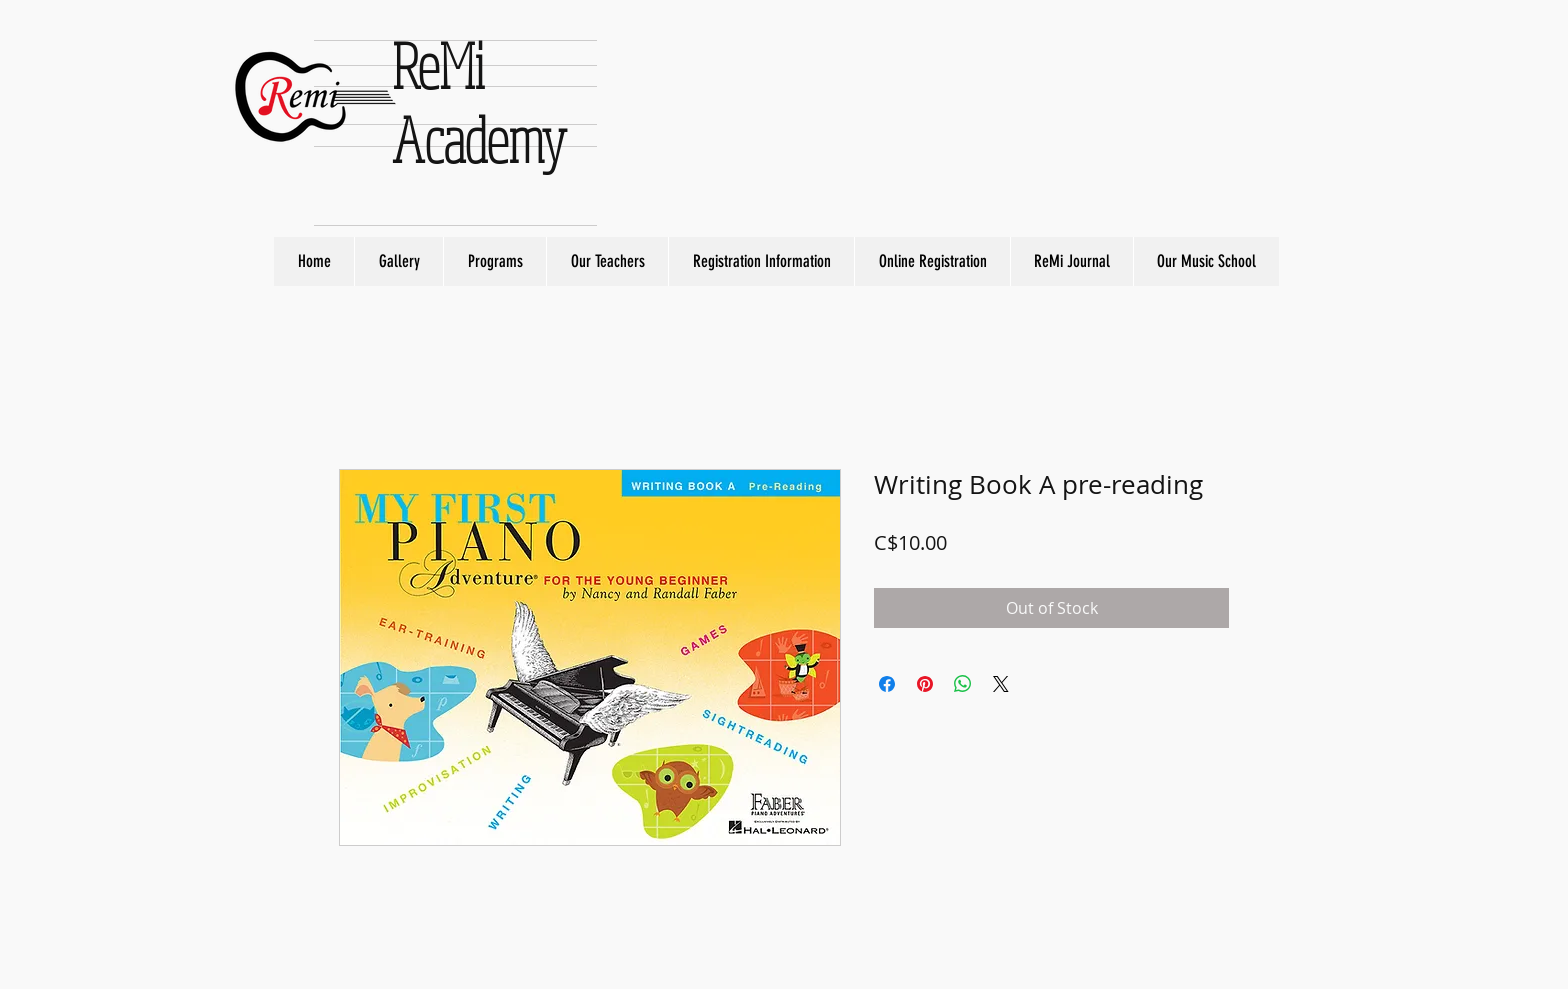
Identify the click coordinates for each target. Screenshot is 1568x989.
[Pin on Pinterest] (925, 684)
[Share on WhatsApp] (963, 684)
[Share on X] (1001, 684)
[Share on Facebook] (887, 684)
